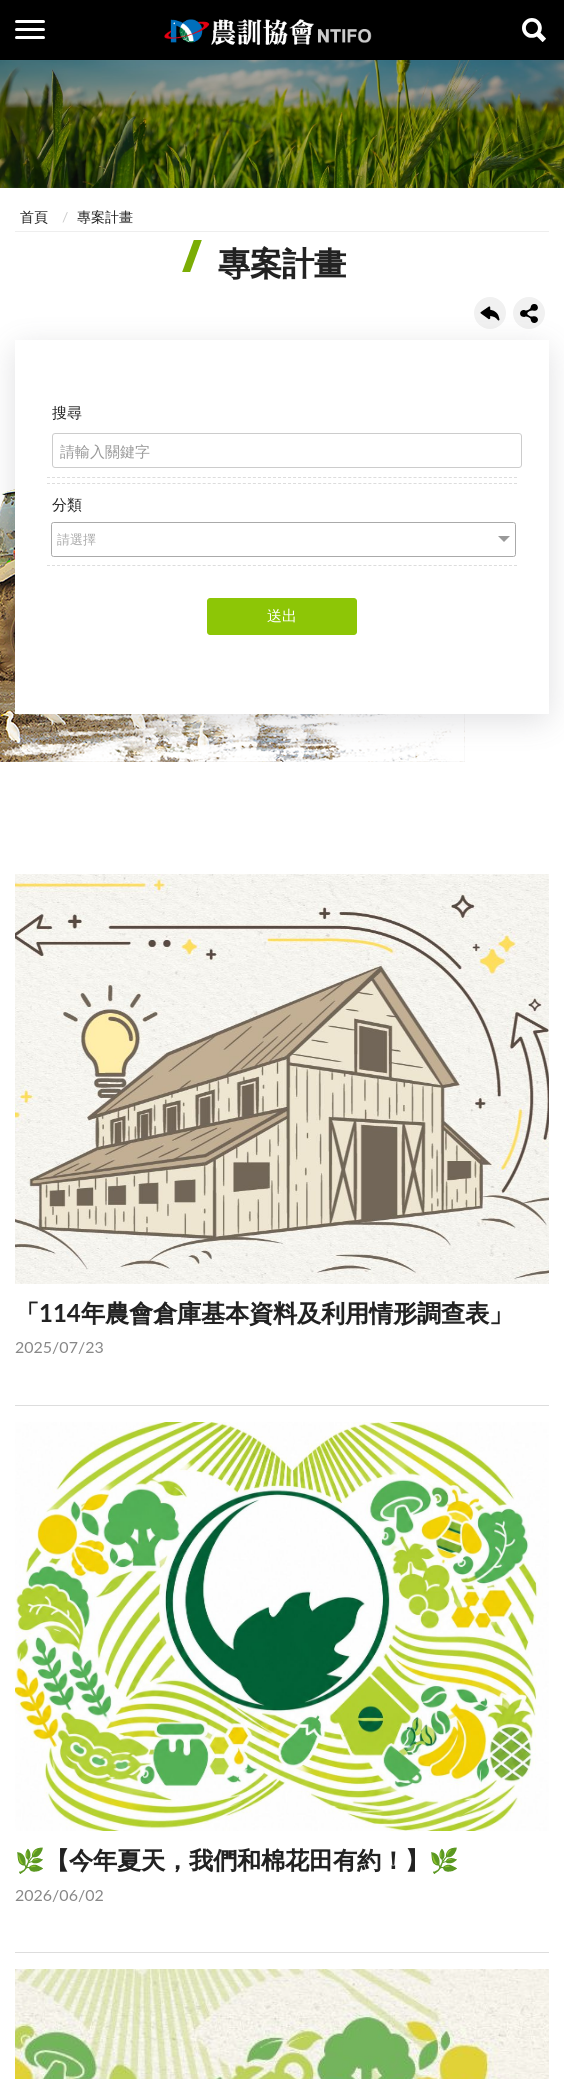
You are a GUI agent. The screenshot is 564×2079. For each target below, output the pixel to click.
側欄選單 (30, 29)
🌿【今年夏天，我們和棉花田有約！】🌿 (282, 1667)
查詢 (534, 30)
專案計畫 (105, 216)
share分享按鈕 (529, 313)
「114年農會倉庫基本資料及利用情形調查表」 (282, 1119)
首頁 (34, 216)
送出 (282, 615)
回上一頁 (490, 313)
